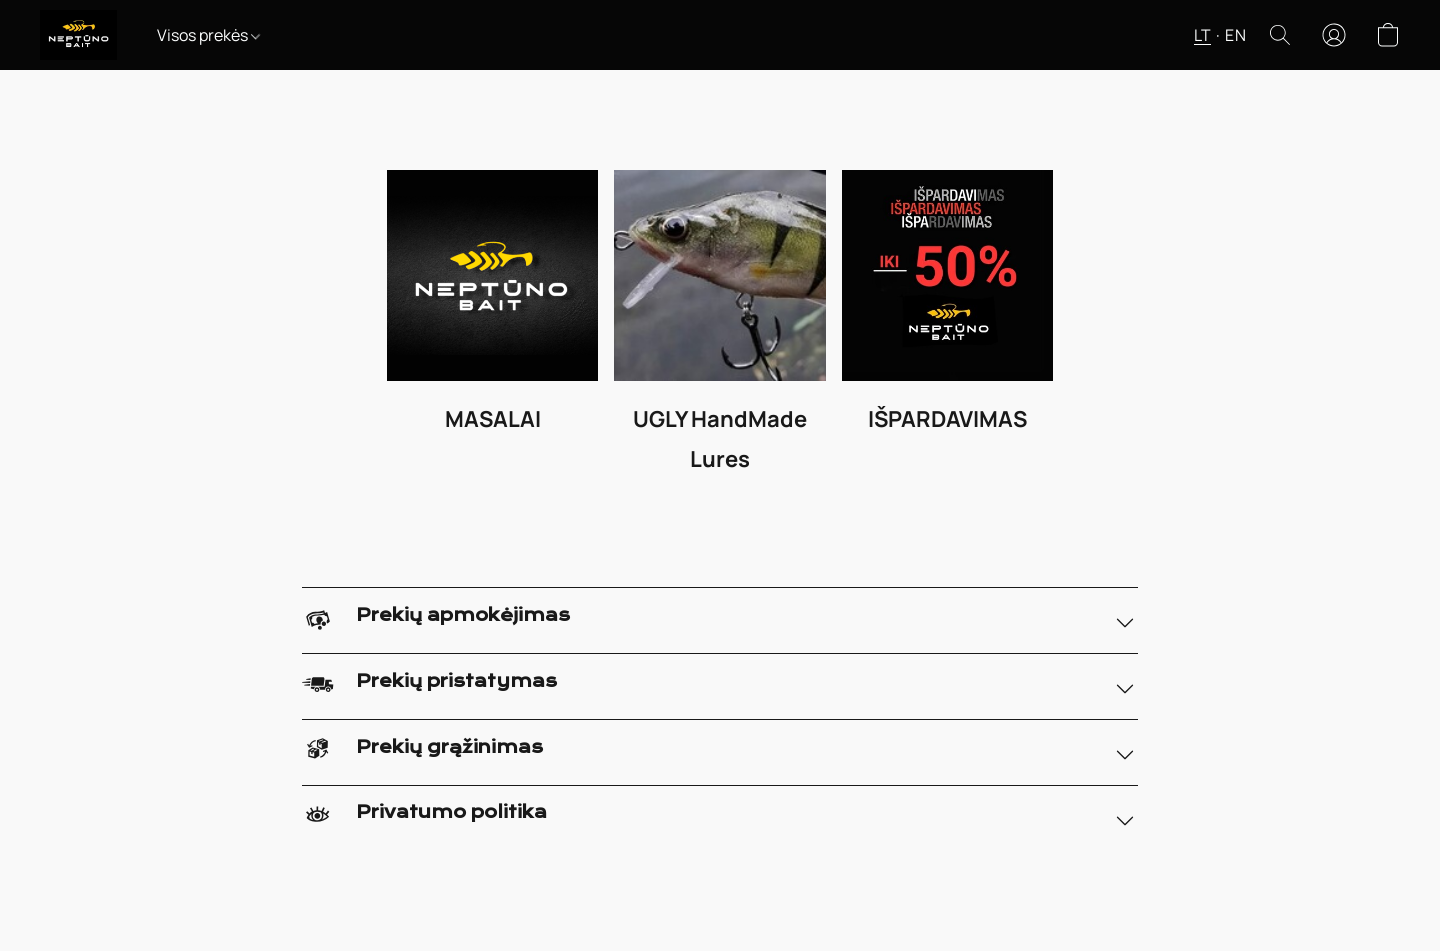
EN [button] (1235, 35)
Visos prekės (208, 35)
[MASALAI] (492, 328)
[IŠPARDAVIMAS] (947, 328)
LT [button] (1202, 35)
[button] (78, 35)
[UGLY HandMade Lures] (719, 328)
